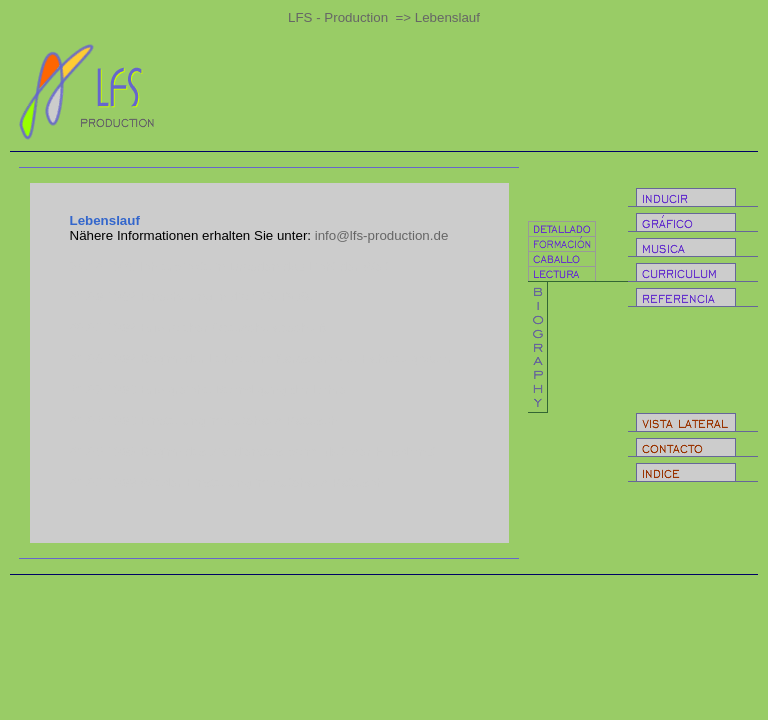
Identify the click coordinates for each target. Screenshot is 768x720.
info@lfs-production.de (382, 235)
